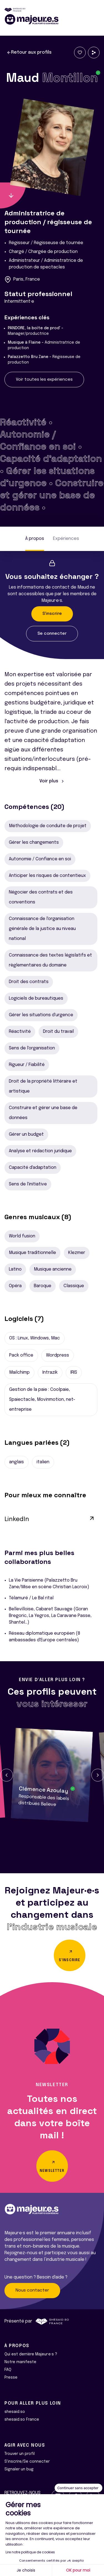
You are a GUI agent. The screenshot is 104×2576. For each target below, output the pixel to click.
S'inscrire (52, 614)
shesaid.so (14, 2412)
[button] (6, 1775)
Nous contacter (32, 2290)
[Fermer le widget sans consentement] (78, 2488)
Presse (10, 2377)
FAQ (7, 2370)
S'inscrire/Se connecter (27, 2461)
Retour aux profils (29, 52)
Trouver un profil (19, 2454)
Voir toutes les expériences (44, 379)
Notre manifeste (20, 2362)
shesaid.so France (21, 2419)
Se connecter (52, 633)
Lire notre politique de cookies (30, 2552)
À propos (34, 538)
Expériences (66, 538)
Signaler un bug (19, 2469)
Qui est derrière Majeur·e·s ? (30, 2354)
